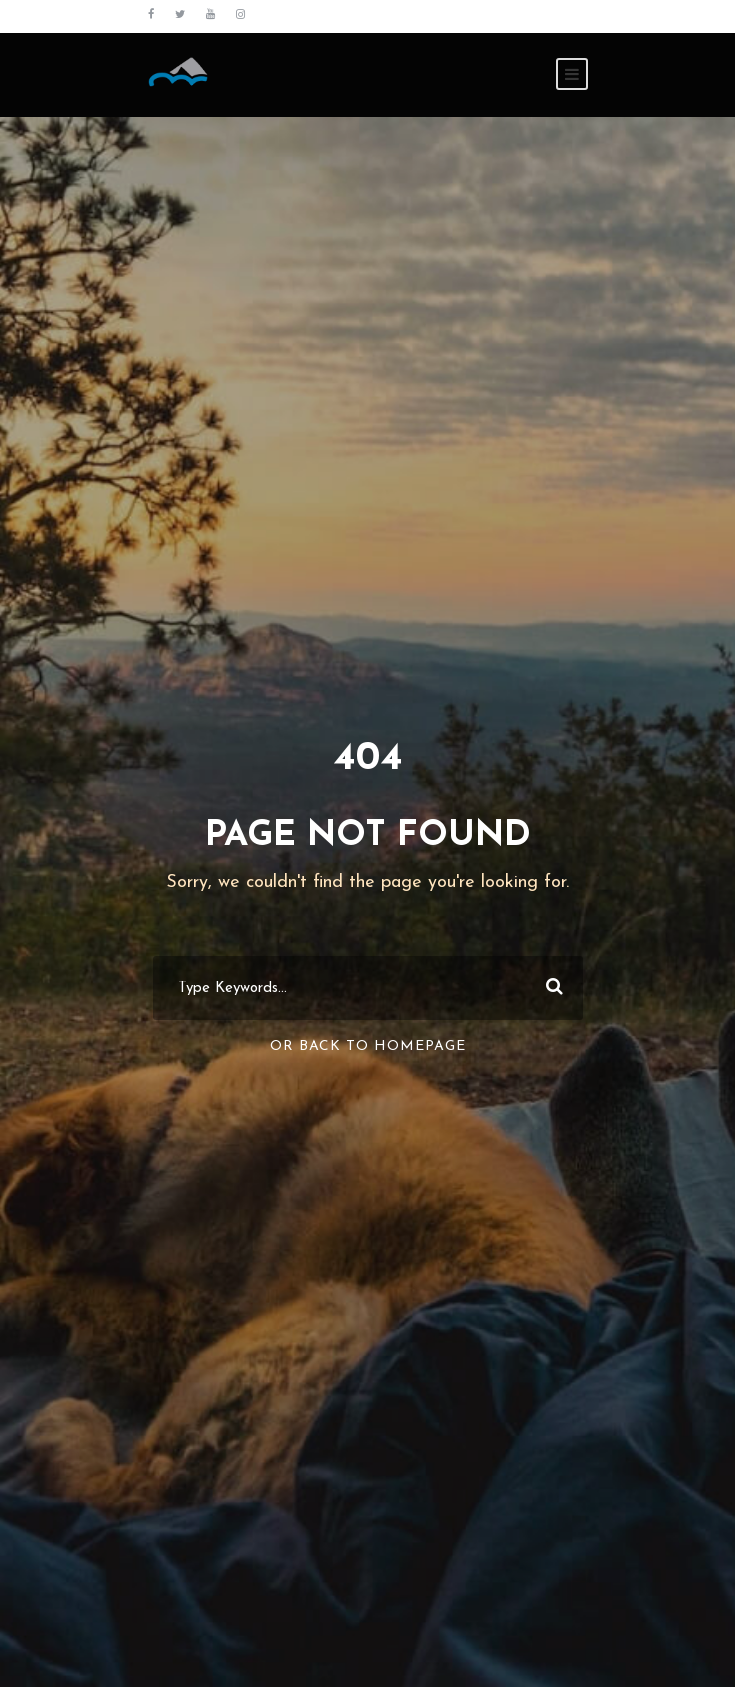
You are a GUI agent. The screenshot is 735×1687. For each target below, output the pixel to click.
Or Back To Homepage (368, 1046)
